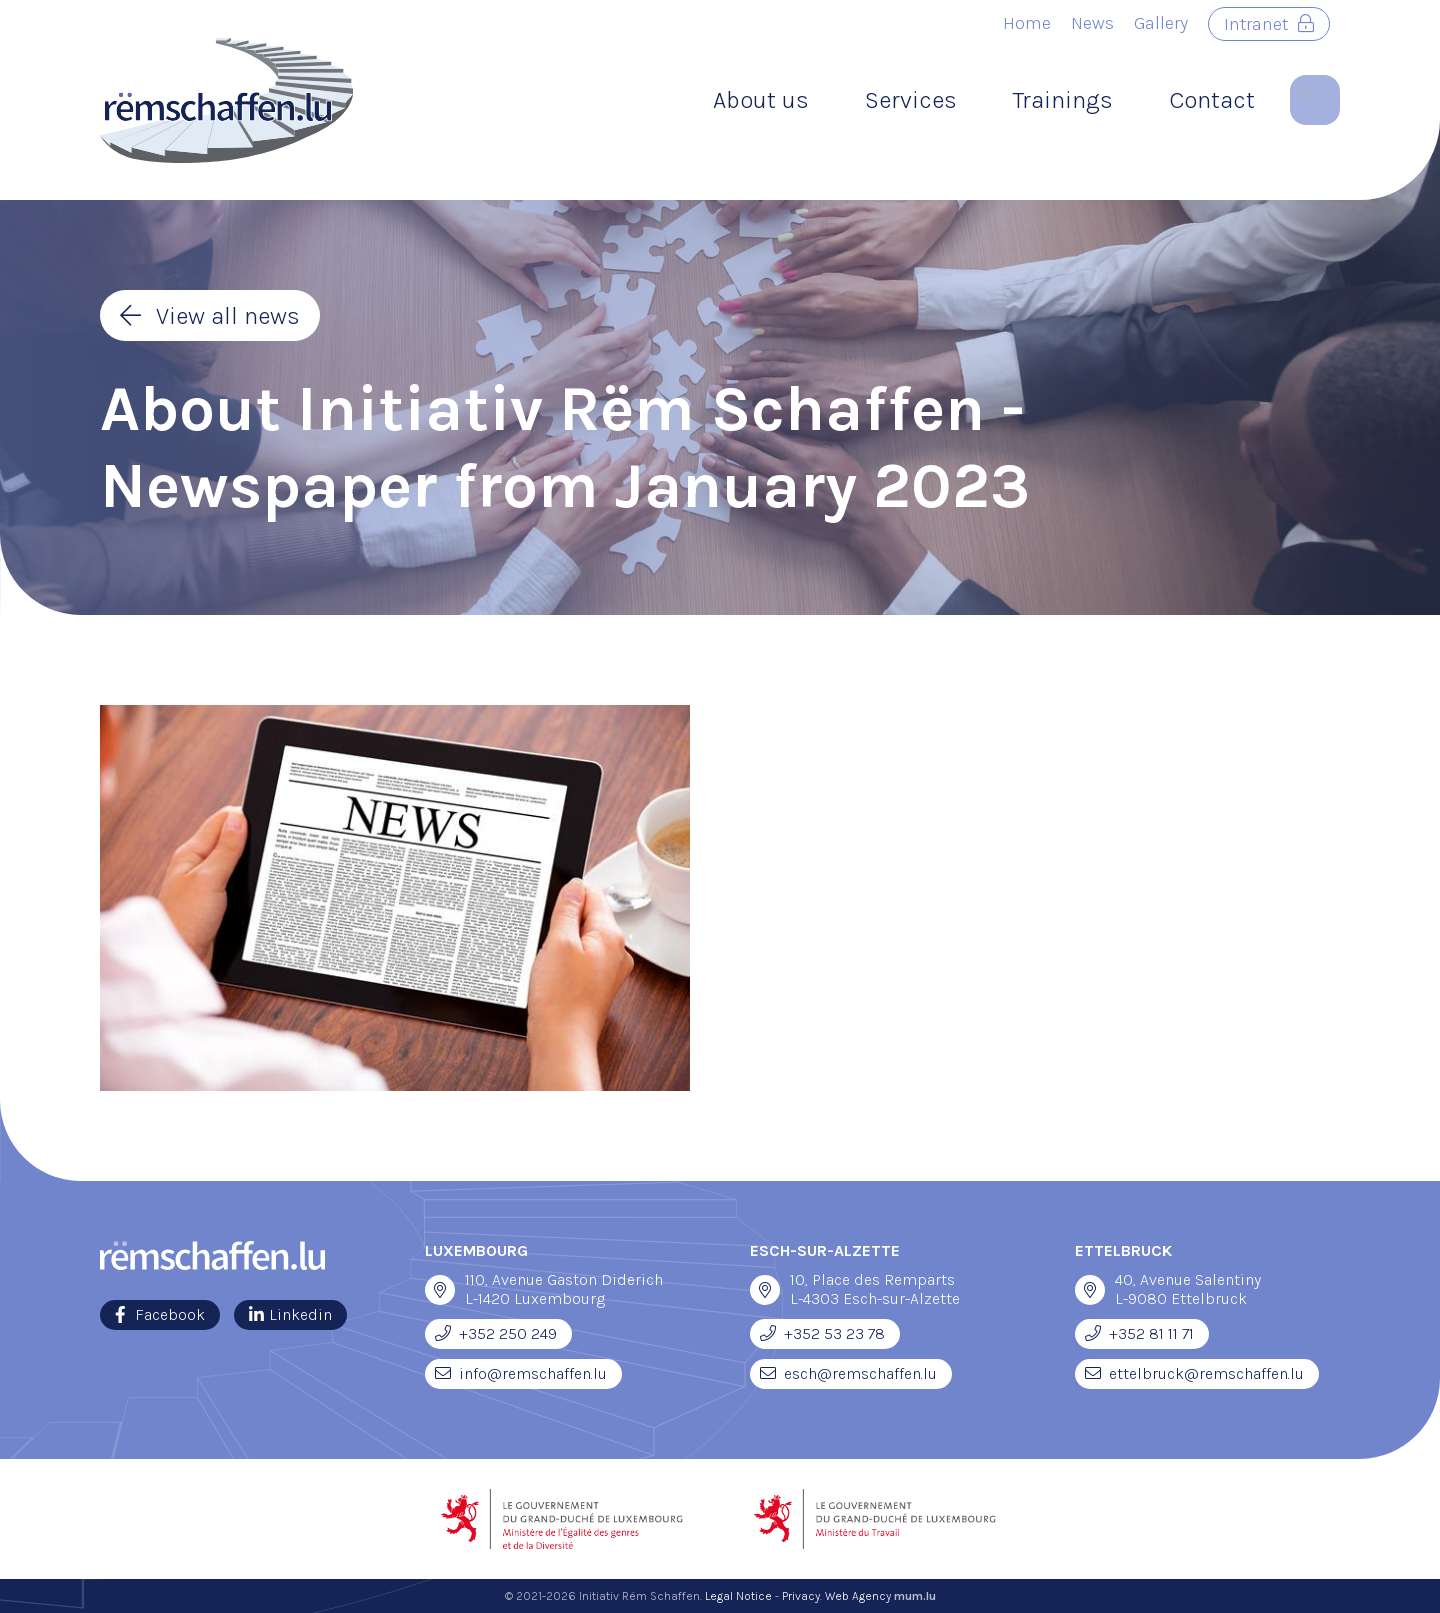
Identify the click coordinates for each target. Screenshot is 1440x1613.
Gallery (1161, 23)
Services (911, 100)
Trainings (1063, 100)
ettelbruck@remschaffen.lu (1206, 1373)
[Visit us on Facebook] (160, 1315)
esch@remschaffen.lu (860, 1373)
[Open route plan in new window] (440, 1290)
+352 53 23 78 (834, 1333)
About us (761, 100)
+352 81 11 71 (1151, 1333)
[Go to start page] (226, 100)
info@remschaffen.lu (533, 1373)
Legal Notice (738, 1596)
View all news (228, 316)
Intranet (1256, 24)
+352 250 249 (508, 1333)
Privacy (801, 1596)
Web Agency (858, 1596)
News (1092, 23)
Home (1027, 23)
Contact (1212, 100)
